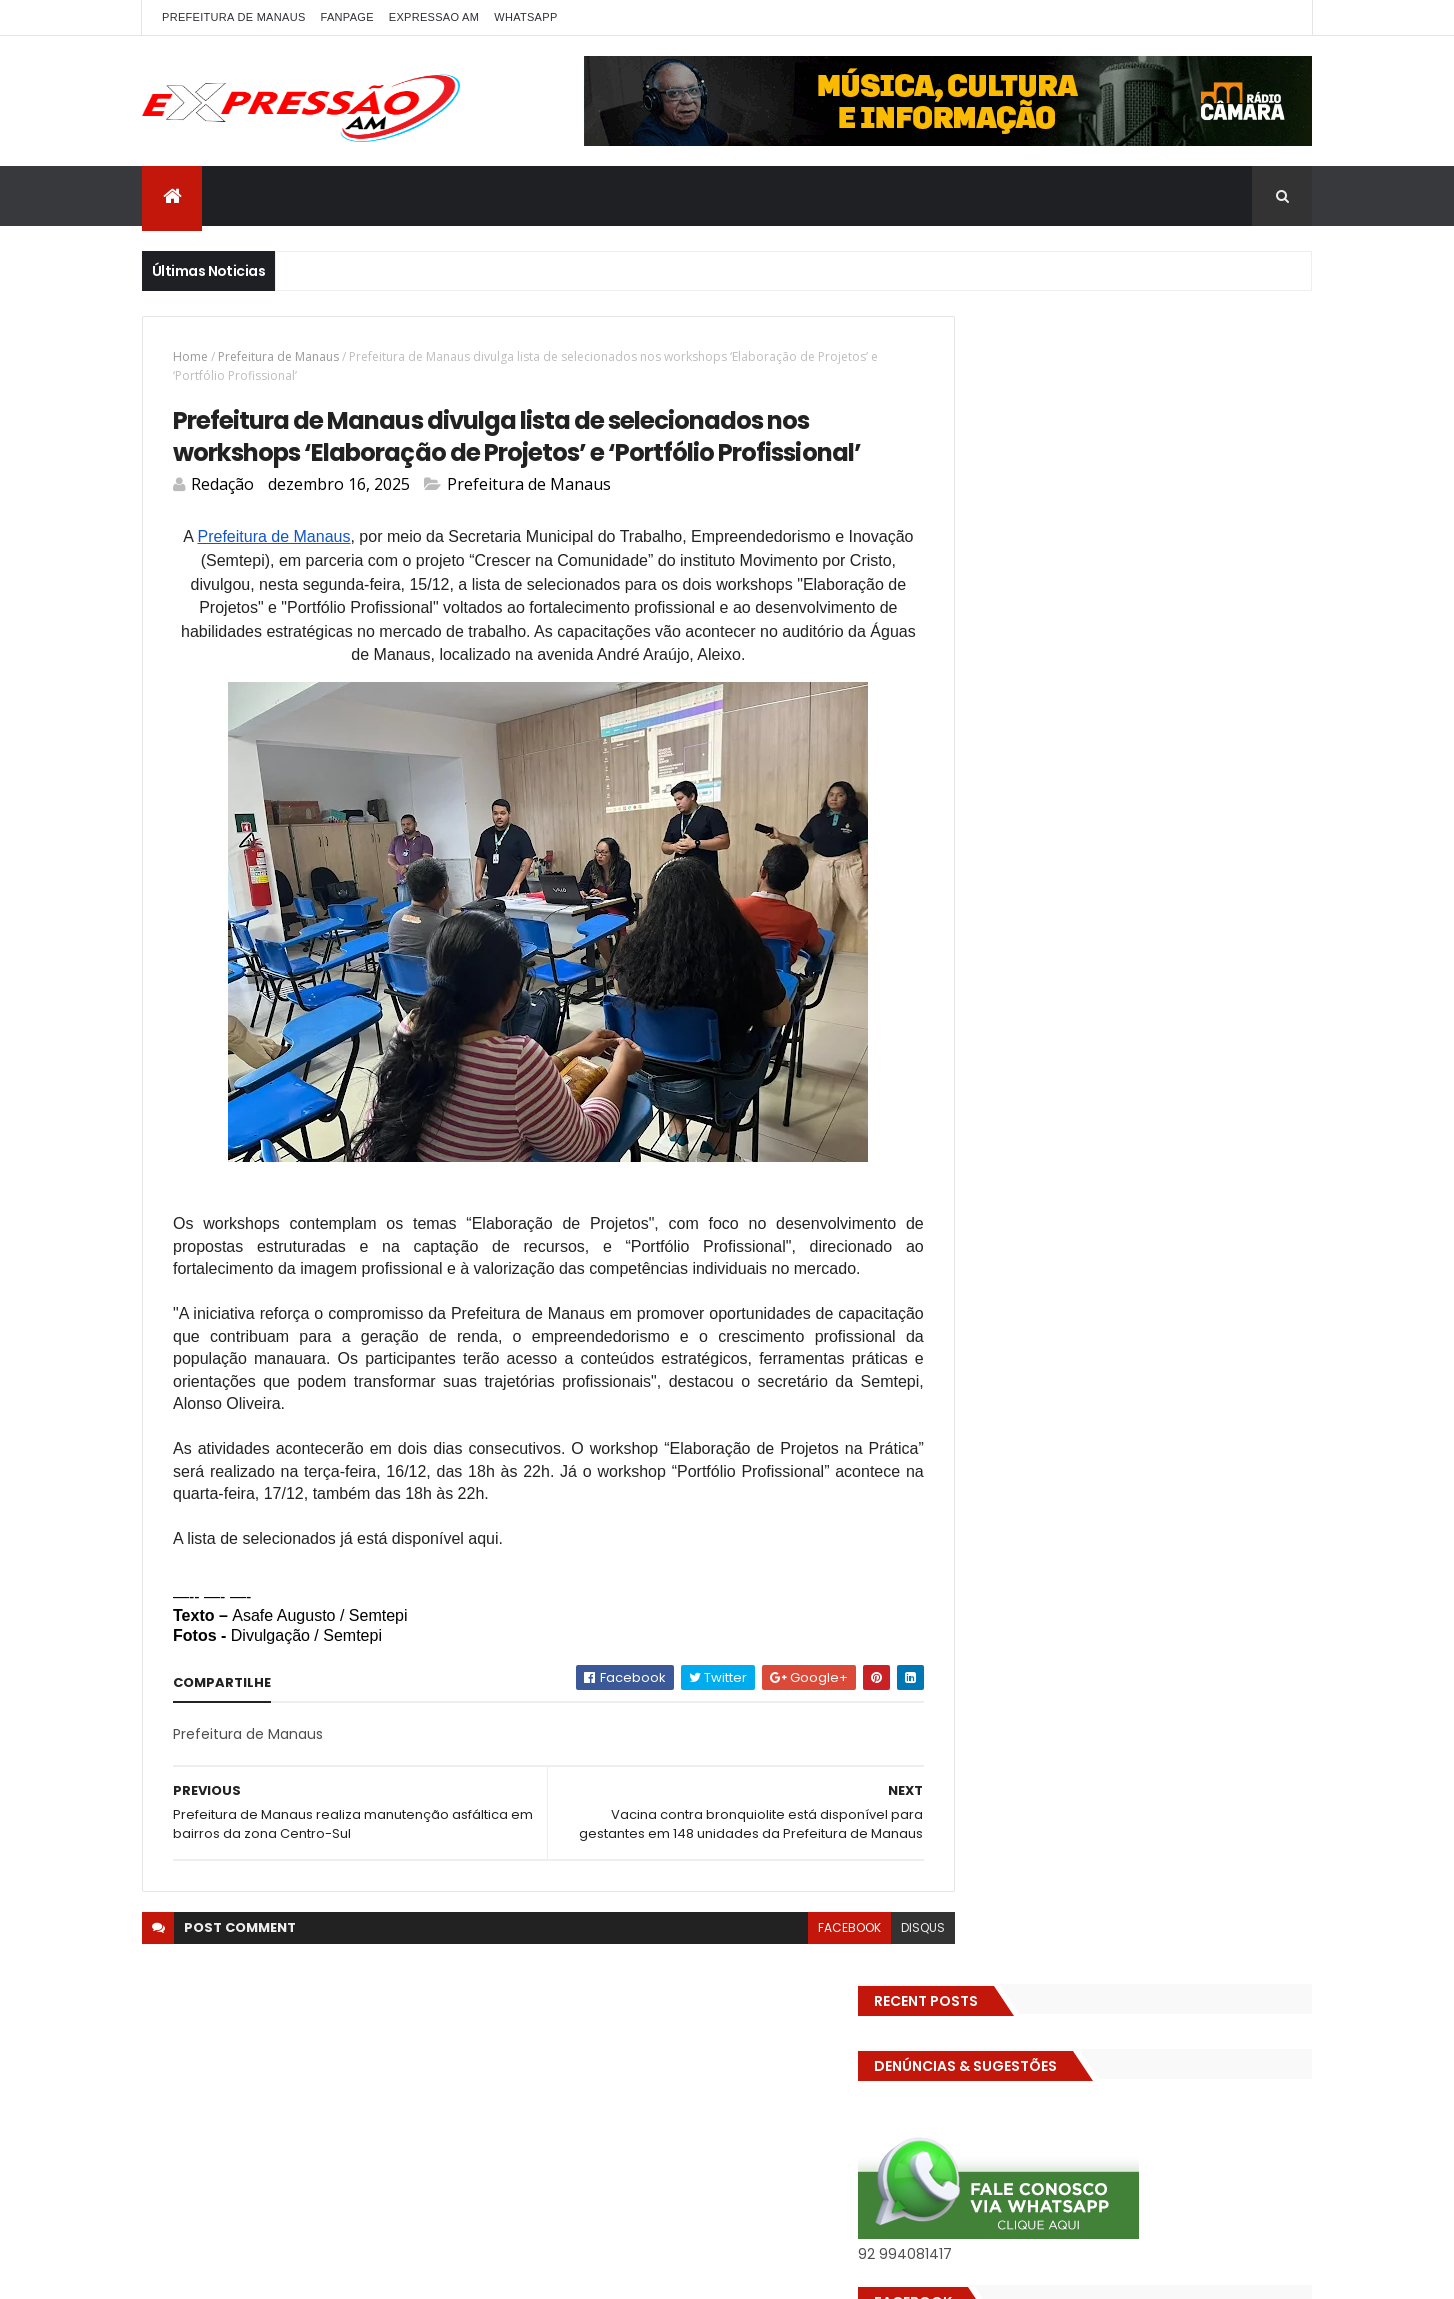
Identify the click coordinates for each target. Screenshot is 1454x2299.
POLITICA (1050, 1111)
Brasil (1264, 761)
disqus (878, 1980)
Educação (1075, 866)
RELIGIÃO (1142, 1146)
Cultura (982, 831)
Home (190, 356)
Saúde (1275, 1146)
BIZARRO (1145, 761)
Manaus (1224, 1041)
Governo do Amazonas (1030, 1006)
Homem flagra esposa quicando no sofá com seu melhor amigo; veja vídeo (1172, 1355)
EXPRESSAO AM (434, 17)
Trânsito (1215, 1216)
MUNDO (1162, 1076)
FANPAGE (347, 17)
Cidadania (1072, 796)
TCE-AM (1212, 1181)
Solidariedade (1121, 1181)
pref (1184, 1111)
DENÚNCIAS (1064, 831)
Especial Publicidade (1146, 936)
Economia (989, 866)
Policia (1229, 1076)
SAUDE (1212, 1146)
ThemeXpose (404, 2271)
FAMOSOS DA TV (1007, 971)
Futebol (1104, 971)
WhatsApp (525, 17)
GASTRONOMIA (1197, 971)
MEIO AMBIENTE (1003, 1076)
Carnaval (987, 796)
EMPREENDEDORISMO (1127, 901)
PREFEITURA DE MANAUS (234, 17)
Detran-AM (1157, 831)
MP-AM (1094, 1076)
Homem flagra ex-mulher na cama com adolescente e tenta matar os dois (1174, 1693)
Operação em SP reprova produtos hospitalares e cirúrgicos (1159, 1587)
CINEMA (1221, 796)
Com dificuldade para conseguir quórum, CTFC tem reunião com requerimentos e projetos (1150, 1470)
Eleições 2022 (1171, 866)
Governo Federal (1176, 1006)
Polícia (978, 1111)
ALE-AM (981, 761)
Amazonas (1061, 761)
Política (1124, 1111)
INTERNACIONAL (1129, 1041)
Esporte (1256, 936)
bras (1209, 761)
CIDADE (1151, 796)
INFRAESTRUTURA (1008, 1041)
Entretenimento (1009, 936)
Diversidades (1256, 831)
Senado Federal (1006, 1181)
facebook (804, 1980)
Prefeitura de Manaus (278, 356)
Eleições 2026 (1000, 901)
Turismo (984, 1251)
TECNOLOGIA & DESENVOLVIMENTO (1061, 1216)
